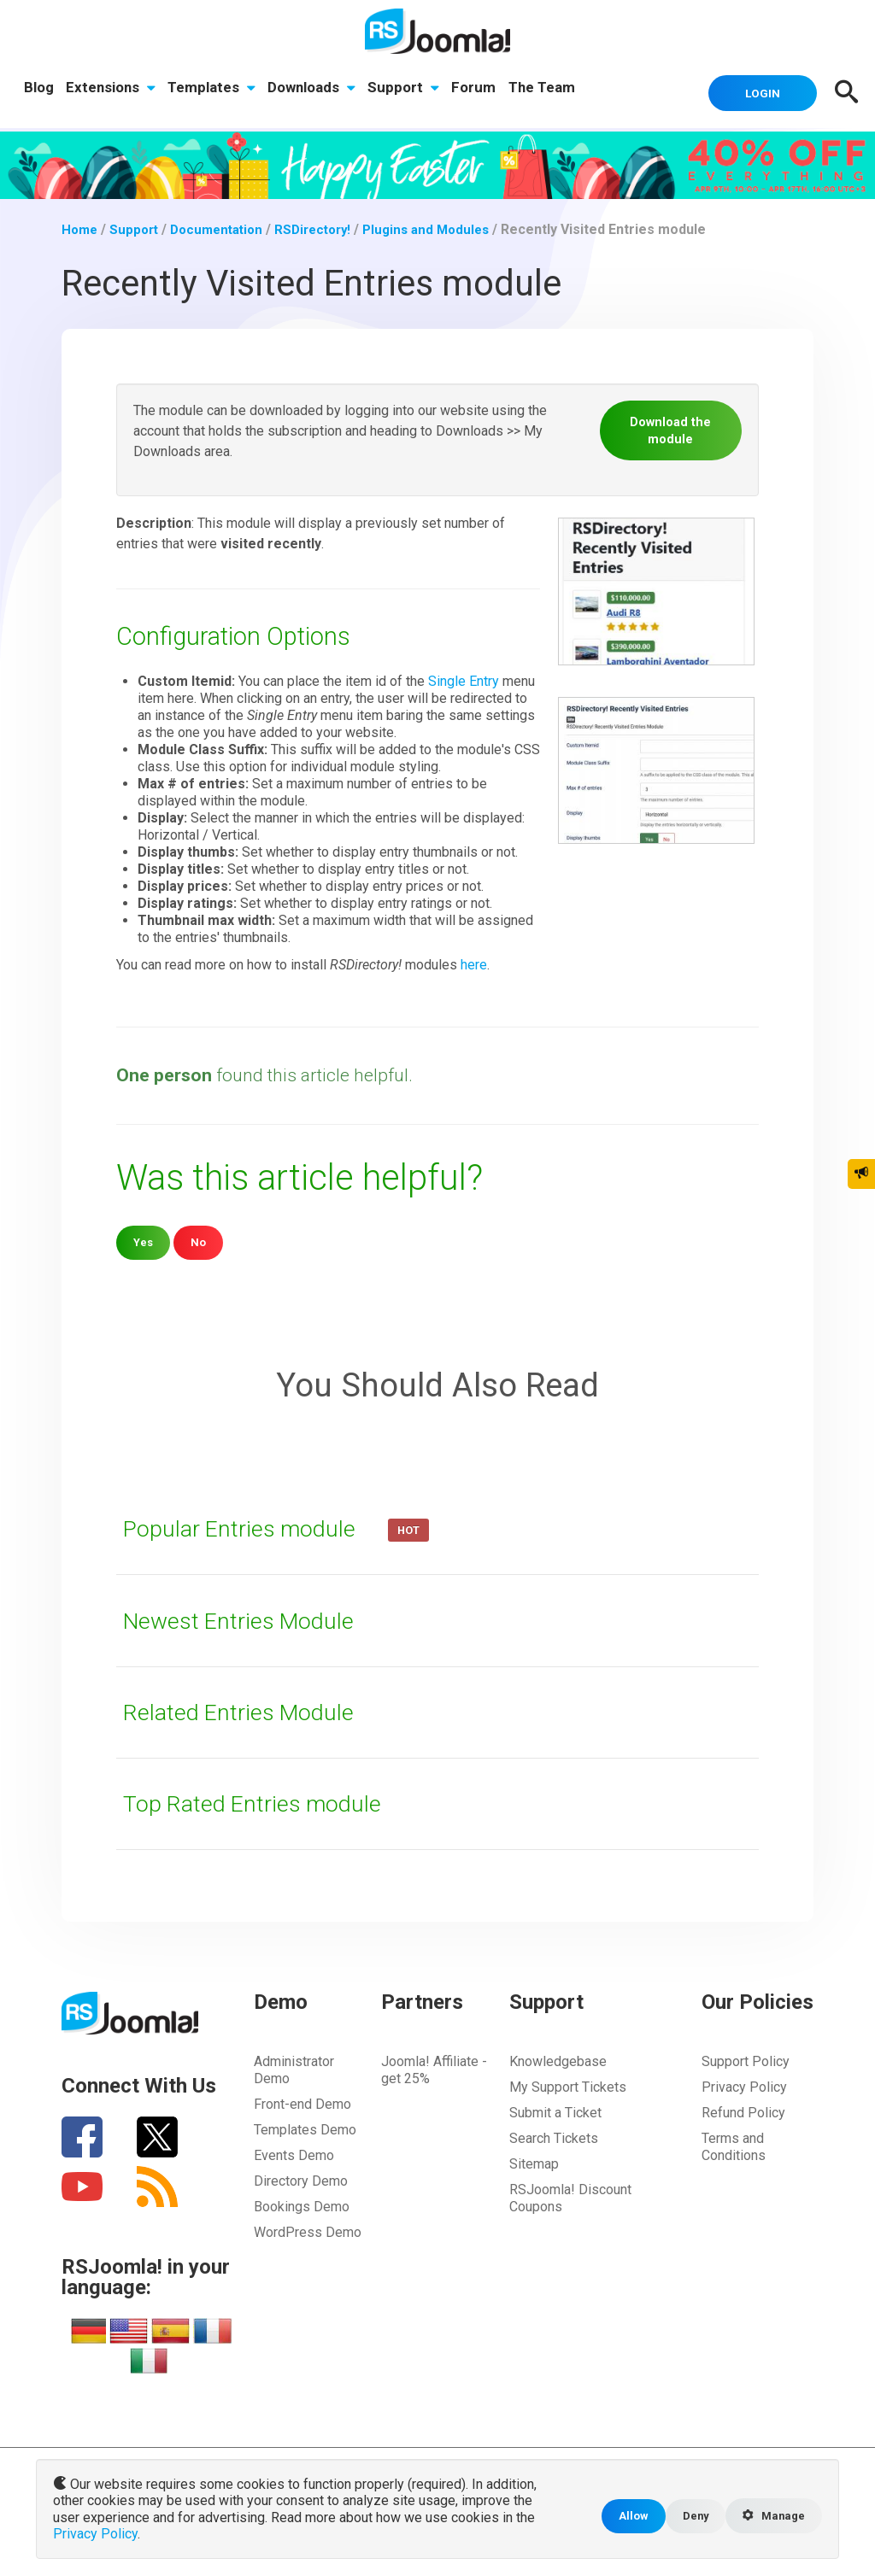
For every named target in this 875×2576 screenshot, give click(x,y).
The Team (551, 89)
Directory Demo (301, 2178)
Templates (215, 89)
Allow (623, 2517)
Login (753, 90)
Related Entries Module (248, 1709)
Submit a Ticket (555, 2110)
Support (410, 89)
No (200, 1239)
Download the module (670, 427)
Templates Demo (305, 2127)
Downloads (317, 89)
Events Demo (294, 2153)
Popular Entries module (252, 1525)
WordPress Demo (307, 2230)
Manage (771, 2518)
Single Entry (463, 678)
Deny (687, 2517)
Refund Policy (743, 2110)
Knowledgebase (558, 2059)
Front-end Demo (302, 2101)
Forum (482, 89)
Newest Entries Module (249, 1617)
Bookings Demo (301, 2204)
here (474, 962)
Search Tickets (553, 2136)
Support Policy (746, 2059)
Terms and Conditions (734, 2144)
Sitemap (534, 2161)
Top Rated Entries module (263, 1800)
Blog (39, 89)
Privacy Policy (744, 2084)
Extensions (112, 89)
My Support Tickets (567, 2084)
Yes (144, 1239)
